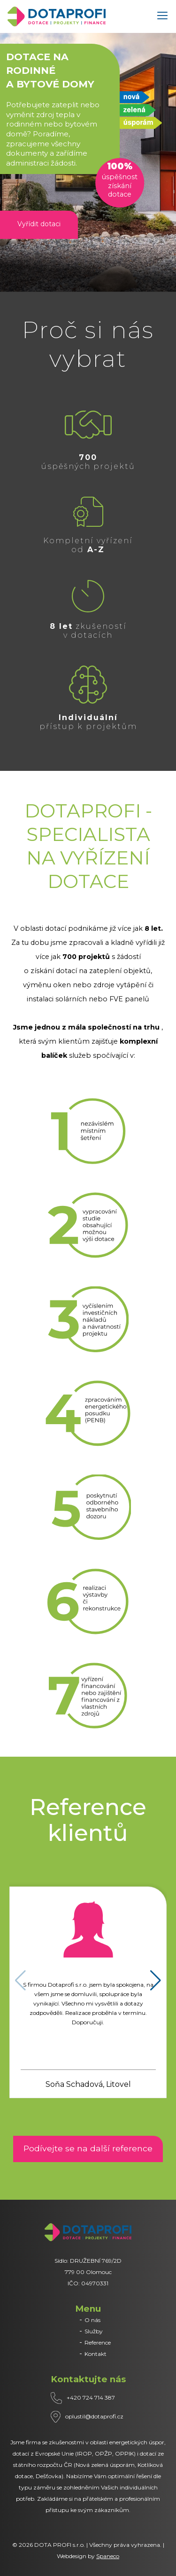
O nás (92, 2319)
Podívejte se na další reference (88, 2148)
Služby (93, 2331)
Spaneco (107, 2556)
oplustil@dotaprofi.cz (94, 2416)
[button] (155, 1980)
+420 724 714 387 (91, 2397)
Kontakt (95, 2353)
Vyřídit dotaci (39, 224)
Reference (97, 2342)
